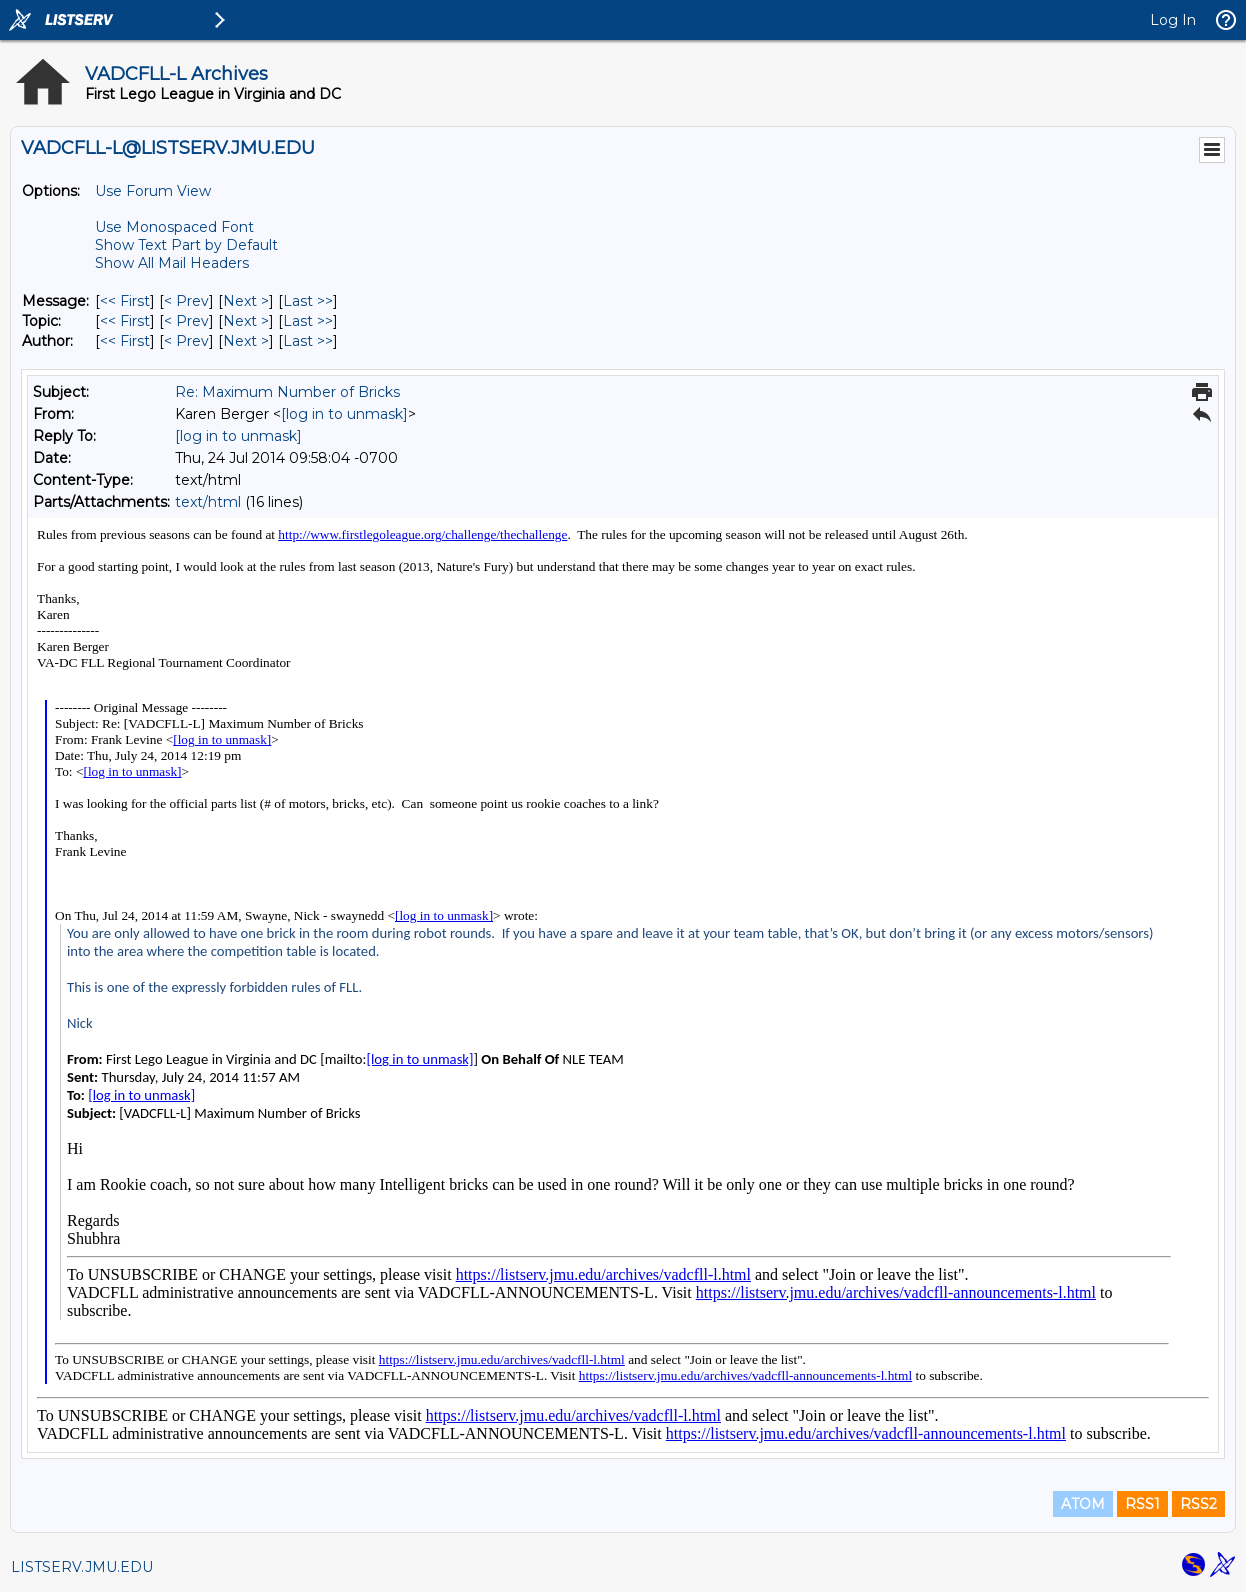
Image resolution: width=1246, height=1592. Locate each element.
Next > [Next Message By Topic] (246, 321)
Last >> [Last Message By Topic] (308, 321)
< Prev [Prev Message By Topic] (186, 321)
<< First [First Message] (125, 301)
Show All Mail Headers (172, 263)
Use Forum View (153, 191)
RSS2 (1198, 1504)
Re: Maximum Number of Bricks (287, 392)
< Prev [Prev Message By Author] (186, 341)
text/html (208, 502)
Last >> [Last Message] (308, 301)
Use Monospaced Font (174, 227)
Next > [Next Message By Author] (246, 341)
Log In (1173, 20)
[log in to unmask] (344, 414)
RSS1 (1142, 1504)
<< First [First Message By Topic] (125, 321)
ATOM (1083, 1504)
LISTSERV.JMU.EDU (82, 1567)
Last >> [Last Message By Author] (308, 341)
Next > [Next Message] (246, 301)
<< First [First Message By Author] (125, 341)
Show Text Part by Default (186, 245)
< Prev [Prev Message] (186, 301)
